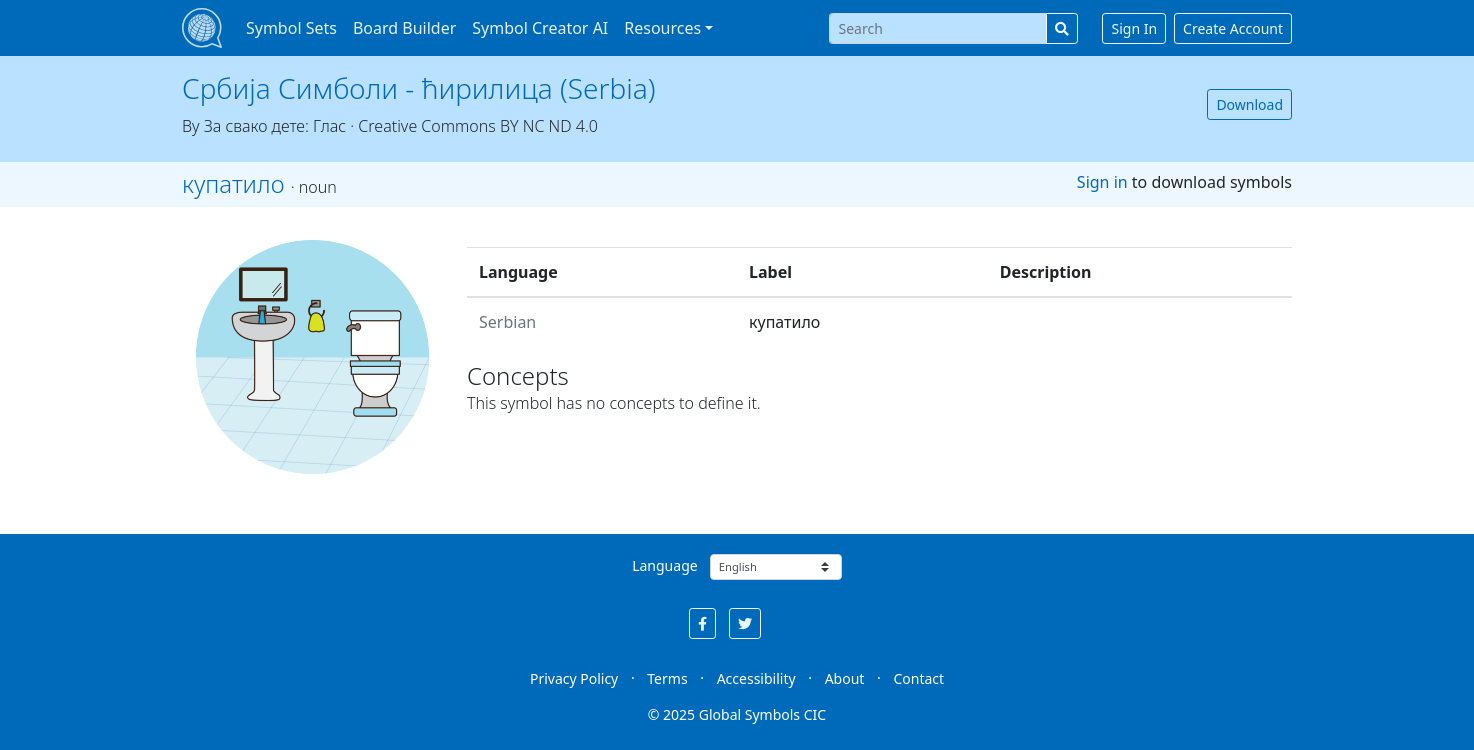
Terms (667, 678)
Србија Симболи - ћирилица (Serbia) (419, 88)
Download (1249, 104)
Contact (918, 678)
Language (664, 565)
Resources (662, 28)
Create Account (1233, 28)
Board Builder (404, 28)
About (845, 678)
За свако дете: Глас (275, 126)
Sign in (1102, 182)
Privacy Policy (574, 678)
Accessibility (756, 678)
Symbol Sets (291, 28)
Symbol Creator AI (540, 28)
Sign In (1134, 28)
